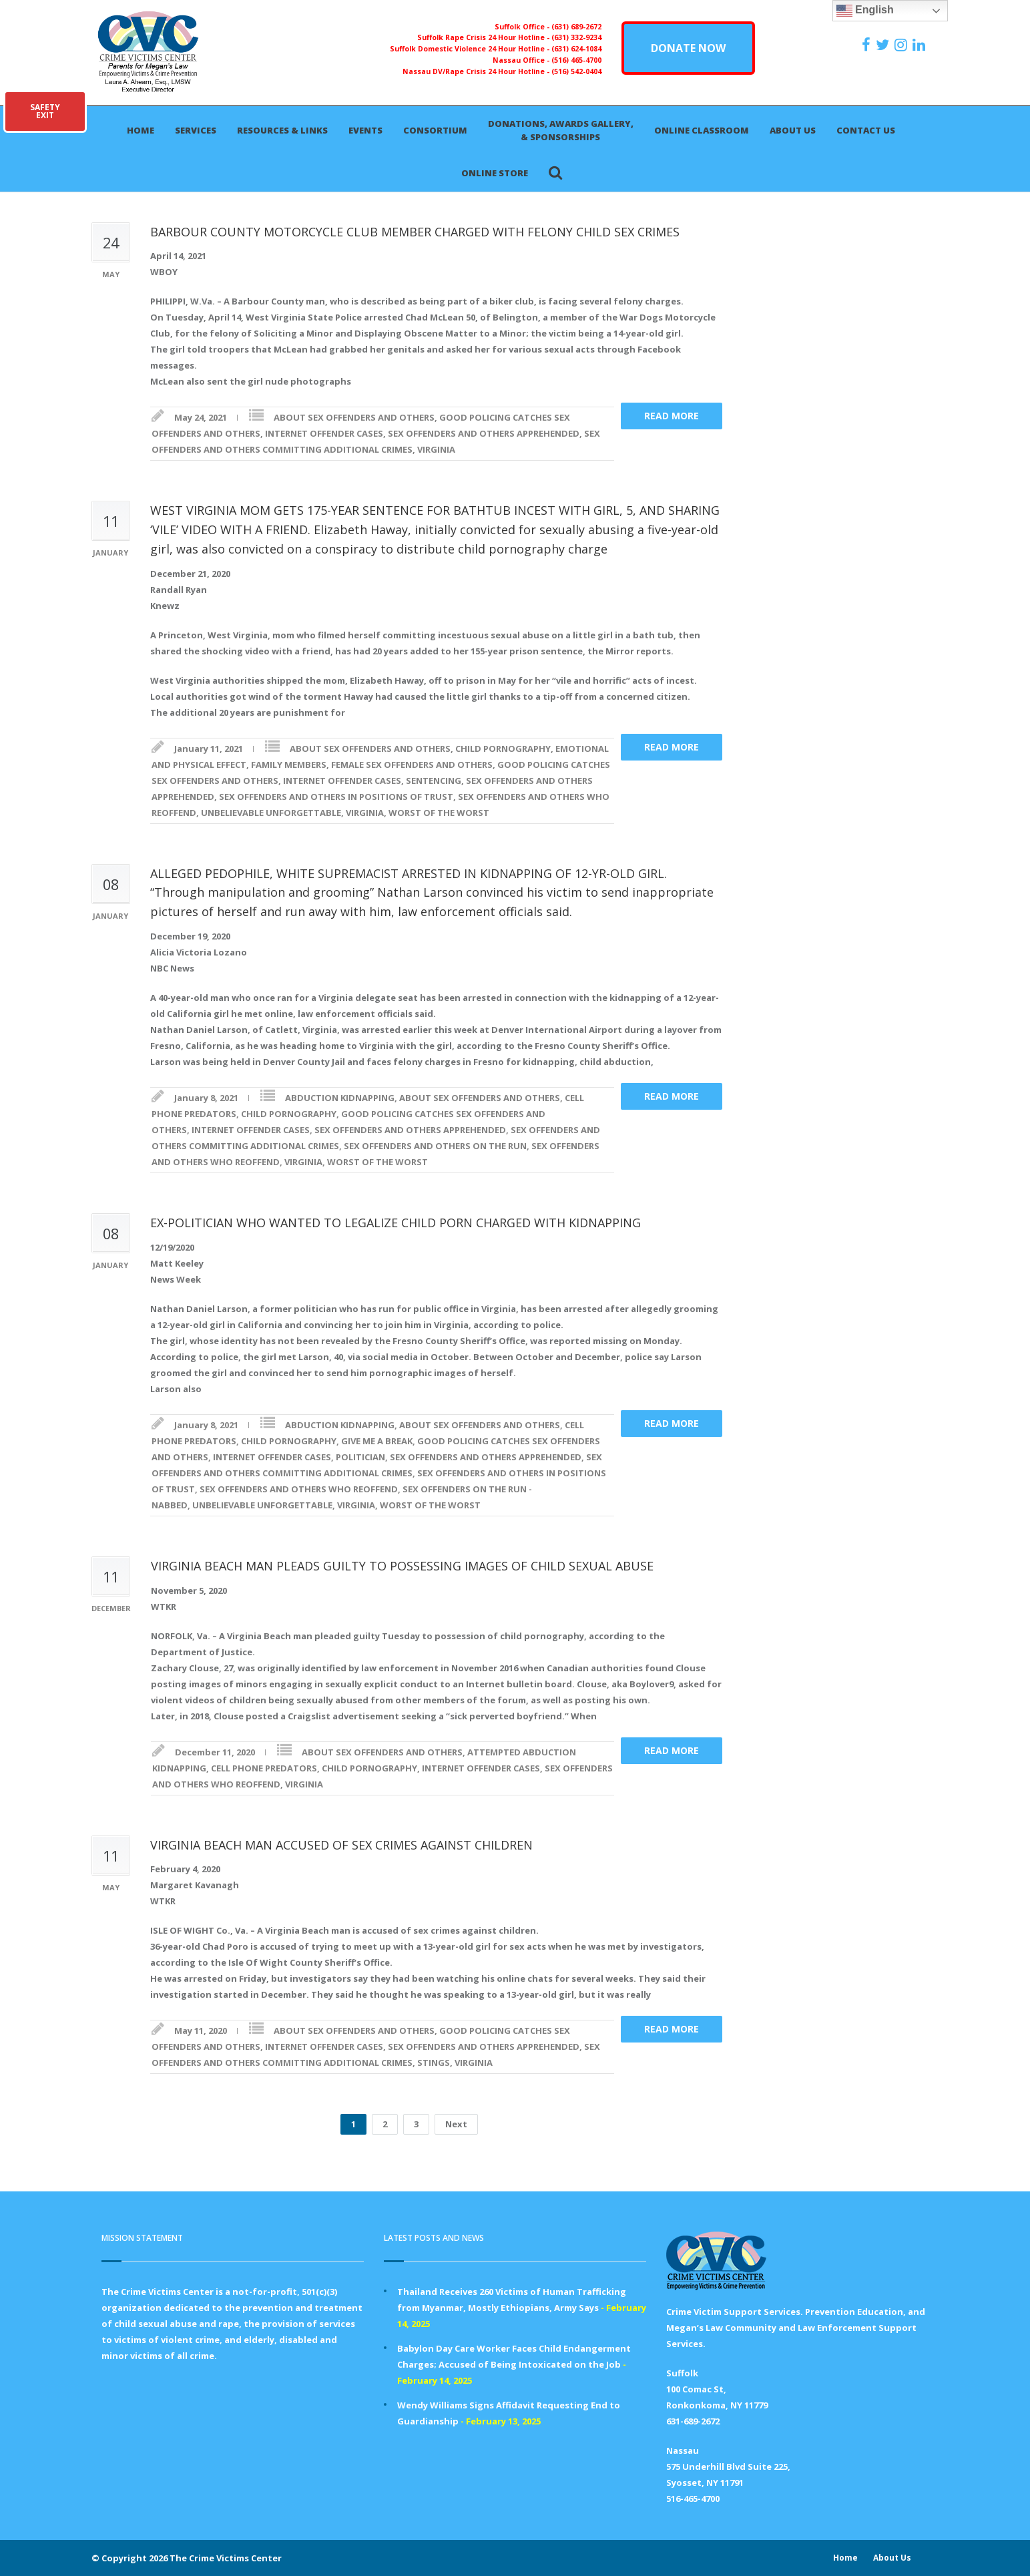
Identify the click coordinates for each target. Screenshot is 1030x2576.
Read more (671, 415)
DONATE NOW (688, 48)
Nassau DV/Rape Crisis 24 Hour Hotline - (477, 71)
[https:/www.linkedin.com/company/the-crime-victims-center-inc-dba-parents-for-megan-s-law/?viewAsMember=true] (921, 44)
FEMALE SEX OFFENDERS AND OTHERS (412, 765)
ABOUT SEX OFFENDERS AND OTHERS (354, 417)
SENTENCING (433, 781)
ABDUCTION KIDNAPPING (340, 1098)
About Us (793, 130)
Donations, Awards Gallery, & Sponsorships (560, 130)
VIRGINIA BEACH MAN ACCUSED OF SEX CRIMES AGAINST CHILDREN (341, 1845)
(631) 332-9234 (576, 37)
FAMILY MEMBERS (288, 765)
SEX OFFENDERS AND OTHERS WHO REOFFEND (299, 1489)
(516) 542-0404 (576, 71)
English (865, 11)
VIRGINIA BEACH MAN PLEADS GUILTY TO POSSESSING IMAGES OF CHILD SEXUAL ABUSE (402, 1566)
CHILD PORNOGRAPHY (503, 748)
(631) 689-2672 (576, 26)
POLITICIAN (360, 1457)
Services (195, 130)
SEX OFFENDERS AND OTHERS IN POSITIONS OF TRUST (336, 797)
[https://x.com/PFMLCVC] (884, 44)
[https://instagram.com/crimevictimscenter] (902, 44)
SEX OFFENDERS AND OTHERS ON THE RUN (435, 1146)
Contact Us (865, 130)
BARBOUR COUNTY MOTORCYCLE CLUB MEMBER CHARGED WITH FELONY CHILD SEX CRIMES (415, 232)
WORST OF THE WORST (439, 813)
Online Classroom (701, 130)
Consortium (435, 130)
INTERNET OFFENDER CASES (324, 433)
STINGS (433, 2063)
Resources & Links (282, 130)
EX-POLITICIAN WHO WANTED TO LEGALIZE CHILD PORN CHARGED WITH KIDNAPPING (395, 1223)
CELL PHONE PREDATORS (264, 1768)
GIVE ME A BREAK (377, 1441)
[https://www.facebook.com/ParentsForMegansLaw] (868, 44)
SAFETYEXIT (45, 111)
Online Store (494, 173)
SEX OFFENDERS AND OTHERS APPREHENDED (483, 433)
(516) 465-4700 (576, 60)
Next (456, 2124)
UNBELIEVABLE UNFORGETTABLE (271, 813)
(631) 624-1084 (576, 48)
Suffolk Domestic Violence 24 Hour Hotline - (470, 48)
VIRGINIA (436, 449)
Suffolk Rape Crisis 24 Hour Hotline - (484, 37)
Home (140, 130)
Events (365, 130)
